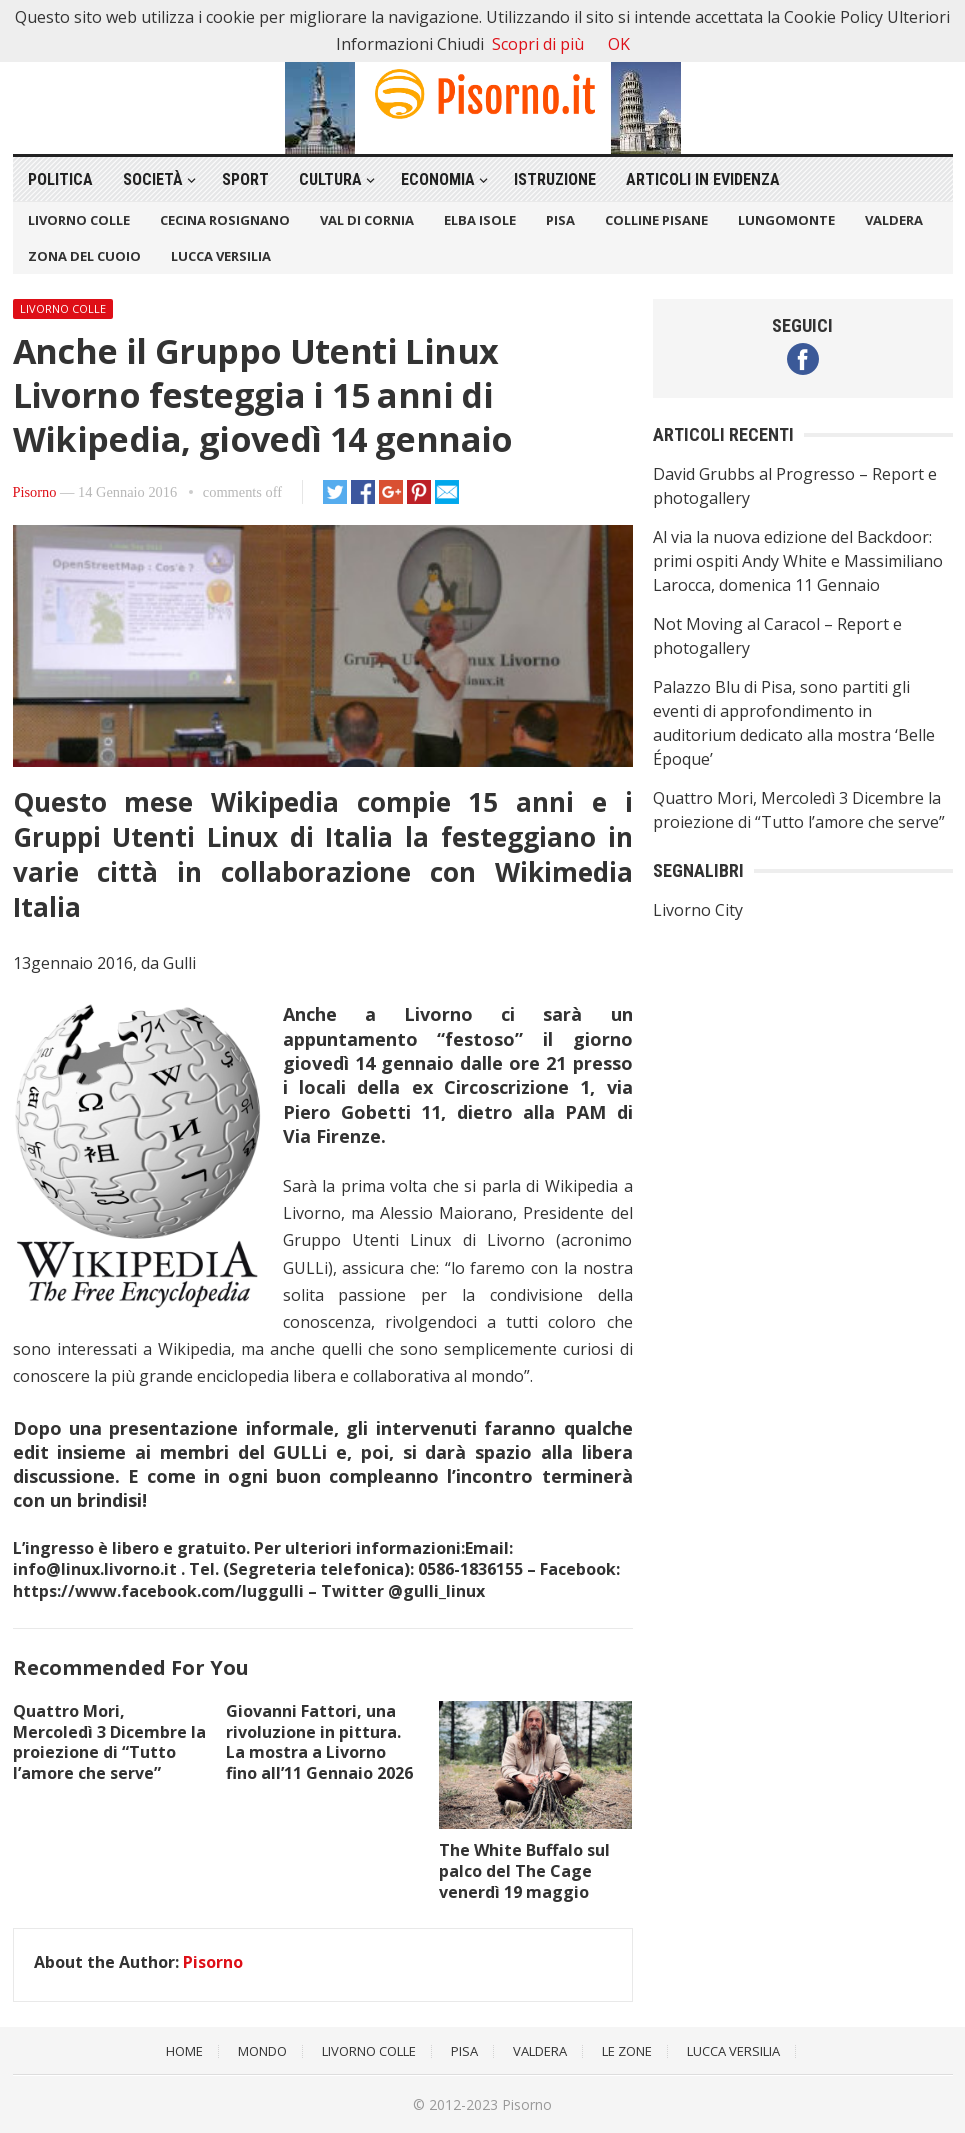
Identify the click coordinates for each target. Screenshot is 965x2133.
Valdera (894, 220)
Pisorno (35, 492)
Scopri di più (538, 44)
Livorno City (698, 910)
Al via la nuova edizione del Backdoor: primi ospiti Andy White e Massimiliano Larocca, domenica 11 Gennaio (798, 561)
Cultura (330, 179)
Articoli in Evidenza (703, 179)
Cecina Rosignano (225, 220)
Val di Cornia (367, 220)
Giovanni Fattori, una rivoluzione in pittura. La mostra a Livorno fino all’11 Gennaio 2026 (319, 1742)
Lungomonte (786, 220)
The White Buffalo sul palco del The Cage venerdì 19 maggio (524, 1871)
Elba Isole (480, 220)
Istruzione (555, 179)
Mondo (262, 2051)
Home (184, 2051)
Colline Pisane (656, 220)
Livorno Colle (79, 220)
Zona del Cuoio (84, 256)
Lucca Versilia (221, 256)
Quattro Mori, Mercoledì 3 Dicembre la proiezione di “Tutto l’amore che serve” (109, 1742)
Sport (245, 179)
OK (619, 44)
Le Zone (627, 2051)
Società (153, 179)
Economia (438, 179)
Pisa (560, 220)
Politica (60, 179)
